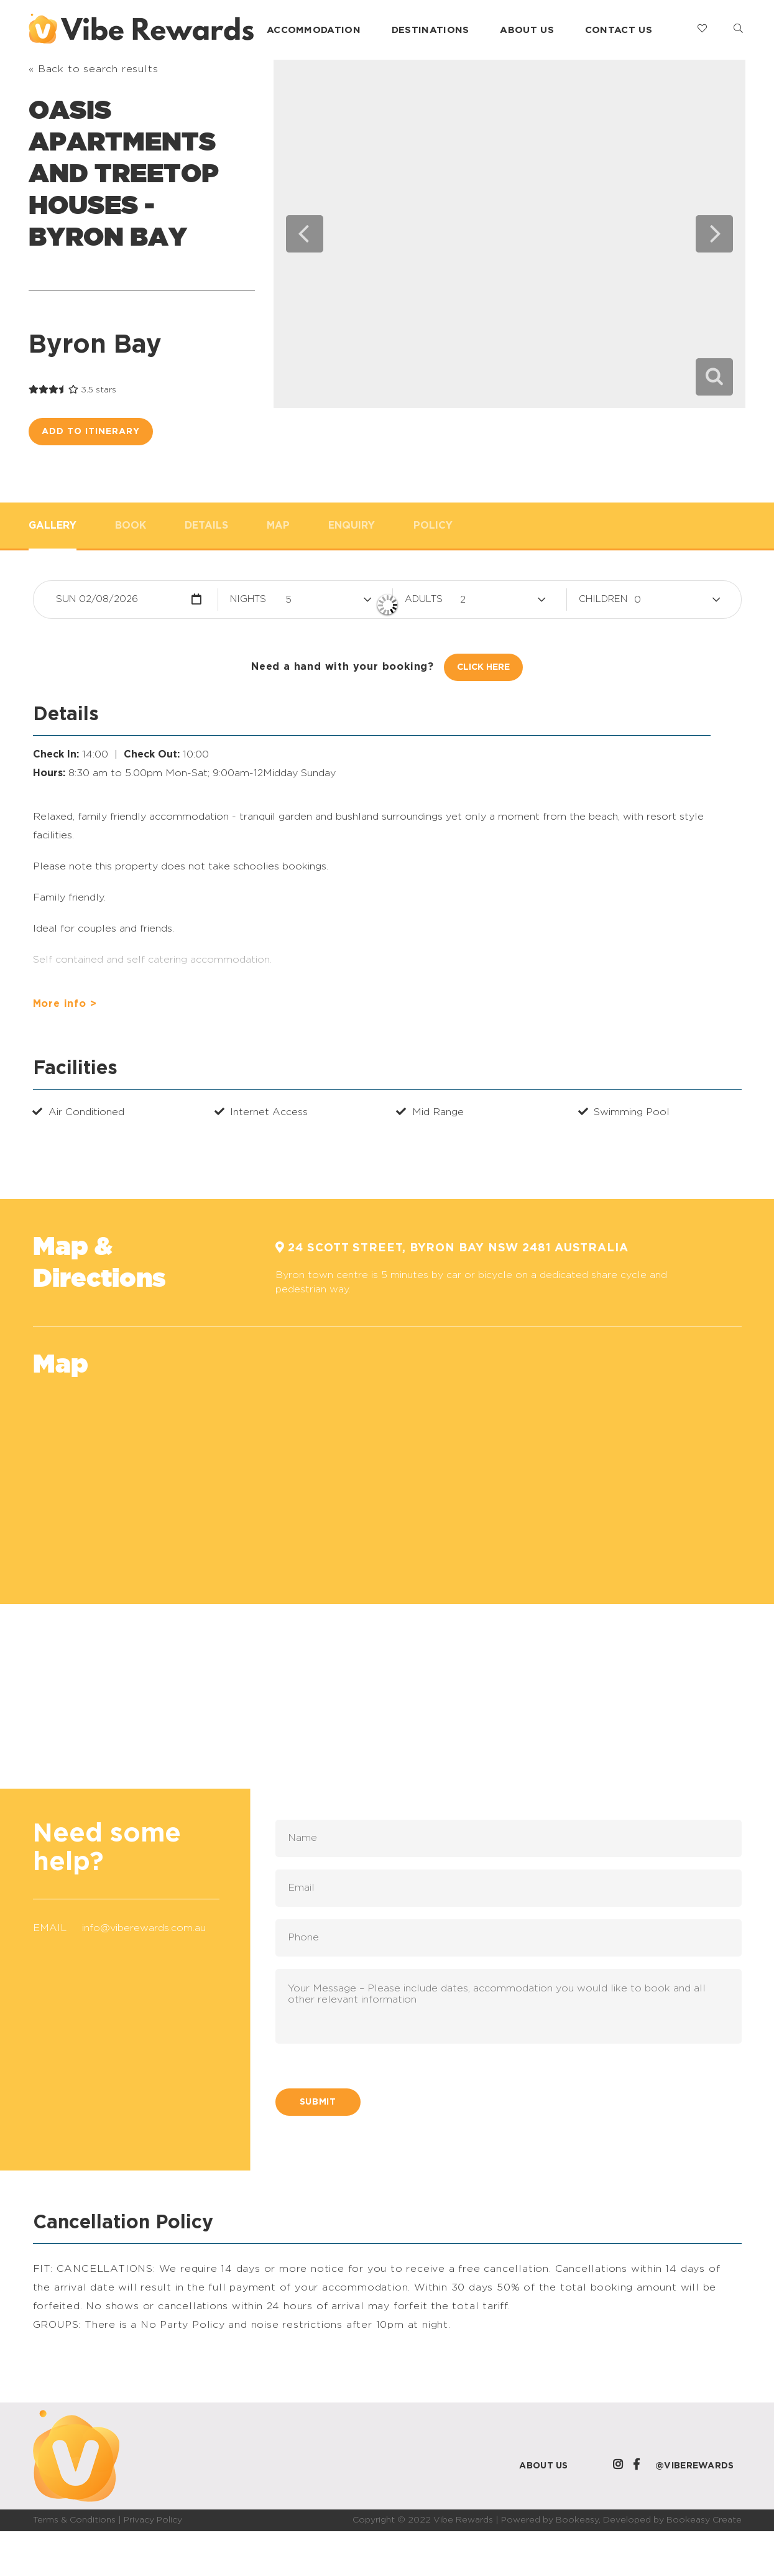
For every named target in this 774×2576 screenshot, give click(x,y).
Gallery (52, 525)
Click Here (483, 667)
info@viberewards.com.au (144, 1928)
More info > (65, 1004)
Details (206, 525)
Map (278, 525)
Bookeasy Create (704, 2520)
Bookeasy (577, 2520)
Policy (433, 525)
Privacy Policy (153, 2520)
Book (130, 525)
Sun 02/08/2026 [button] (97, 599)
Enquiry (351, 525)
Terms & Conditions (74, 2520)
